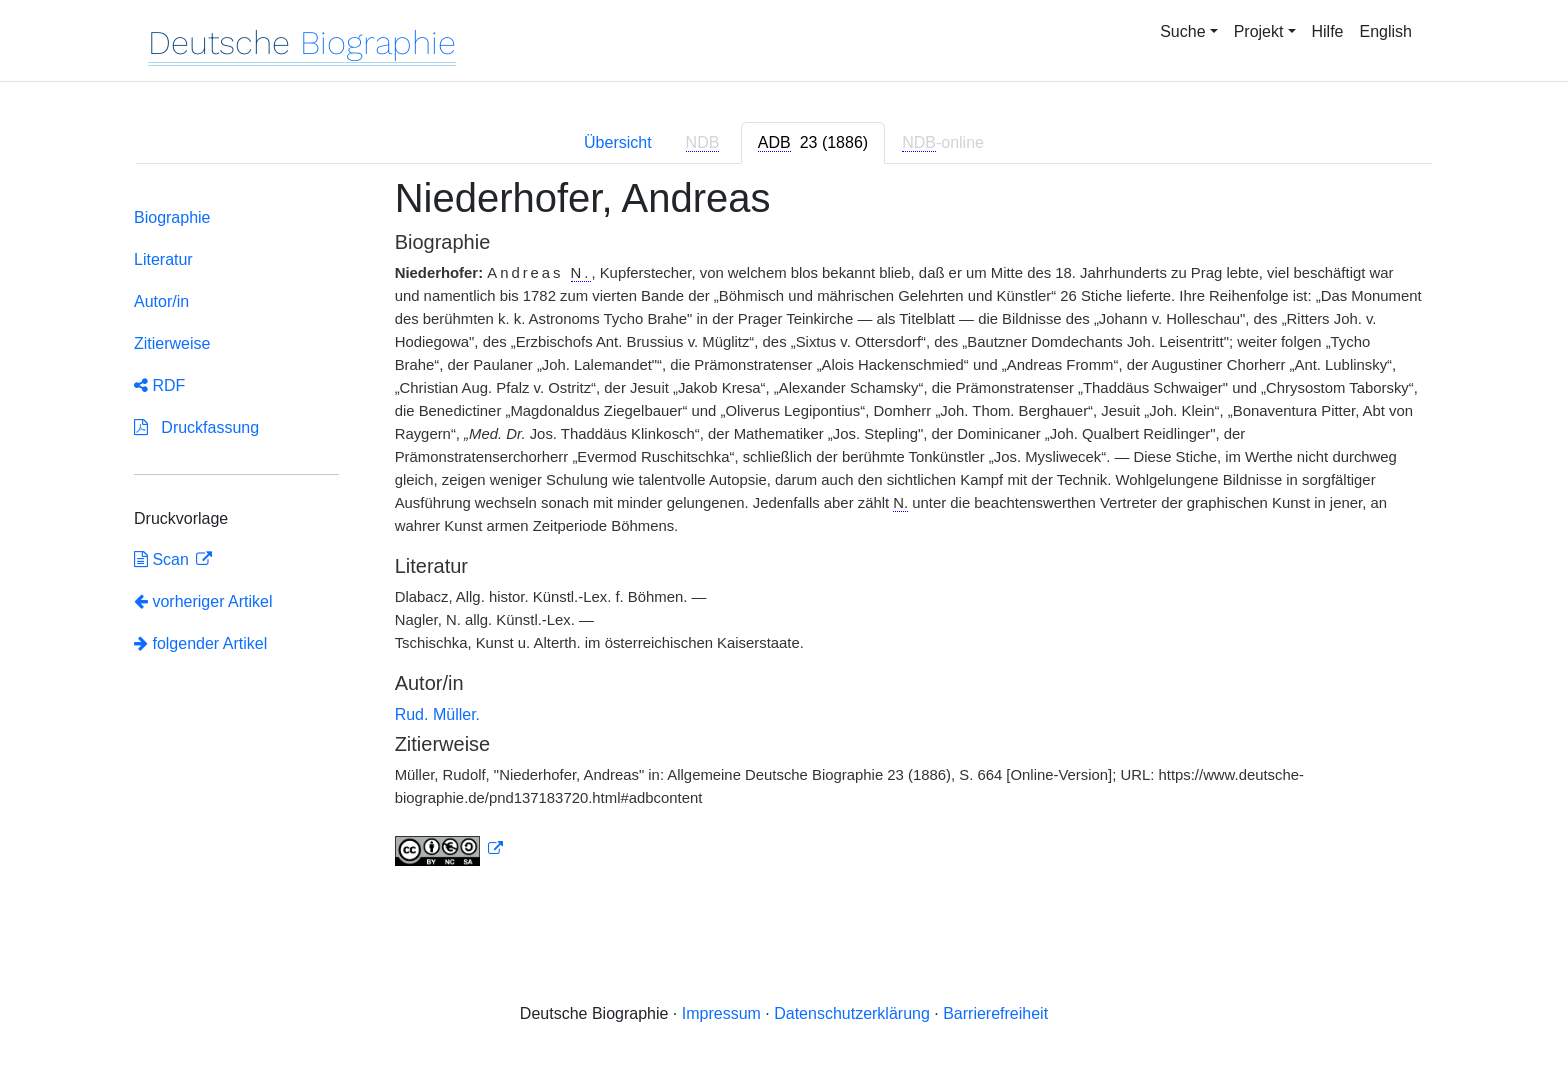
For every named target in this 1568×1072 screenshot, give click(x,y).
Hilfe (1328, 31)
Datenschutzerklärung (852, 1013)
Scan (163, 559)
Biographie (172, 217)
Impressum (721, 1013)
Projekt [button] (1259, 31)
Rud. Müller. (437, 714)
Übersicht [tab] (618, 142)
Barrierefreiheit (995, 1013)
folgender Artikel (200, 643)
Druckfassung (196, 427)
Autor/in (161, 301)
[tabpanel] (784, 533)
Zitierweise (172, 343)
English (1386, 31)
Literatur (163, 259)
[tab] (813, 143)
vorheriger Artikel (203, 601)
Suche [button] (1182, 31)
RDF (159, 385)
